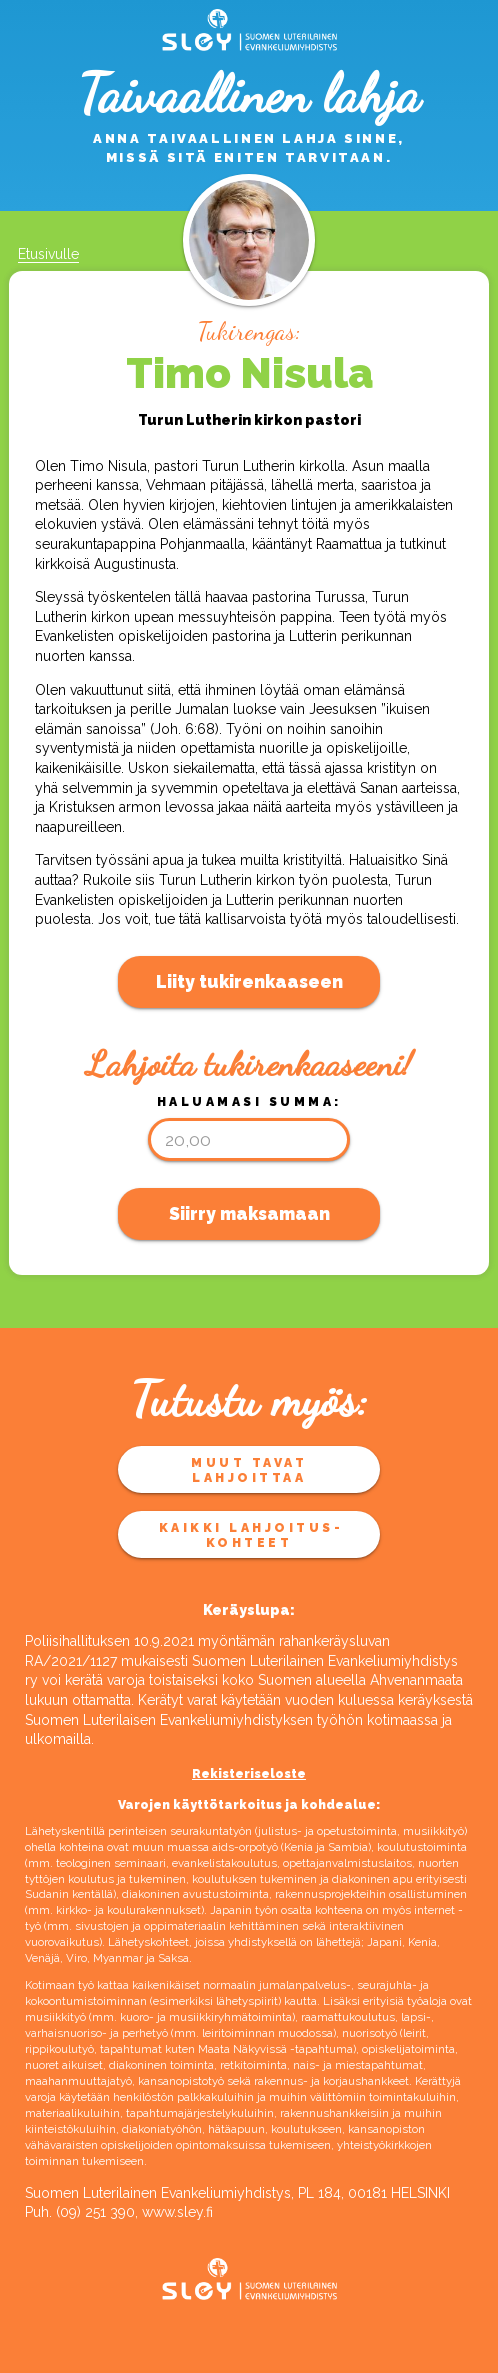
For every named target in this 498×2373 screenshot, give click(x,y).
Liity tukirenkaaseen (249, 982)
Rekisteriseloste (249, 1773)
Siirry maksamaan (249, 1214)
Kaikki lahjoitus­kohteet (249, 1535)
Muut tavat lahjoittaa (249, 1470)
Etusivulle (48, 254)
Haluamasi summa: (249, 1101)
